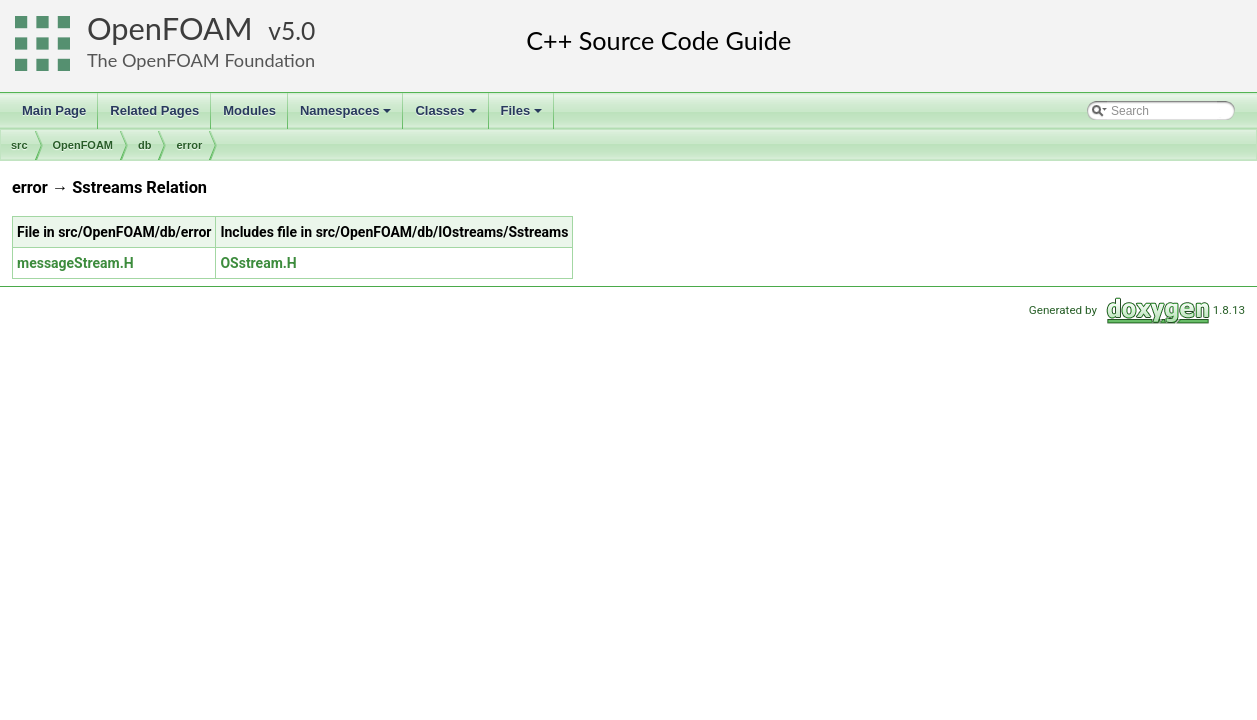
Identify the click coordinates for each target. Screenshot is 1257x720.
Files (523, 116)
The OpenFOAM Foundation (201, 60)
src (19, 145)
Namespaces (347, 116)
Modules (249, 110)
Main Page (54, 110)
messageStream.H (75, 263)
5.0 (298, 30)
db (144, 145)
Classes (447, 116)
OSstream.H (258, 263)
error (189, 145)
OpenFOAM (170, 28)
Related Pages (154, 110)
